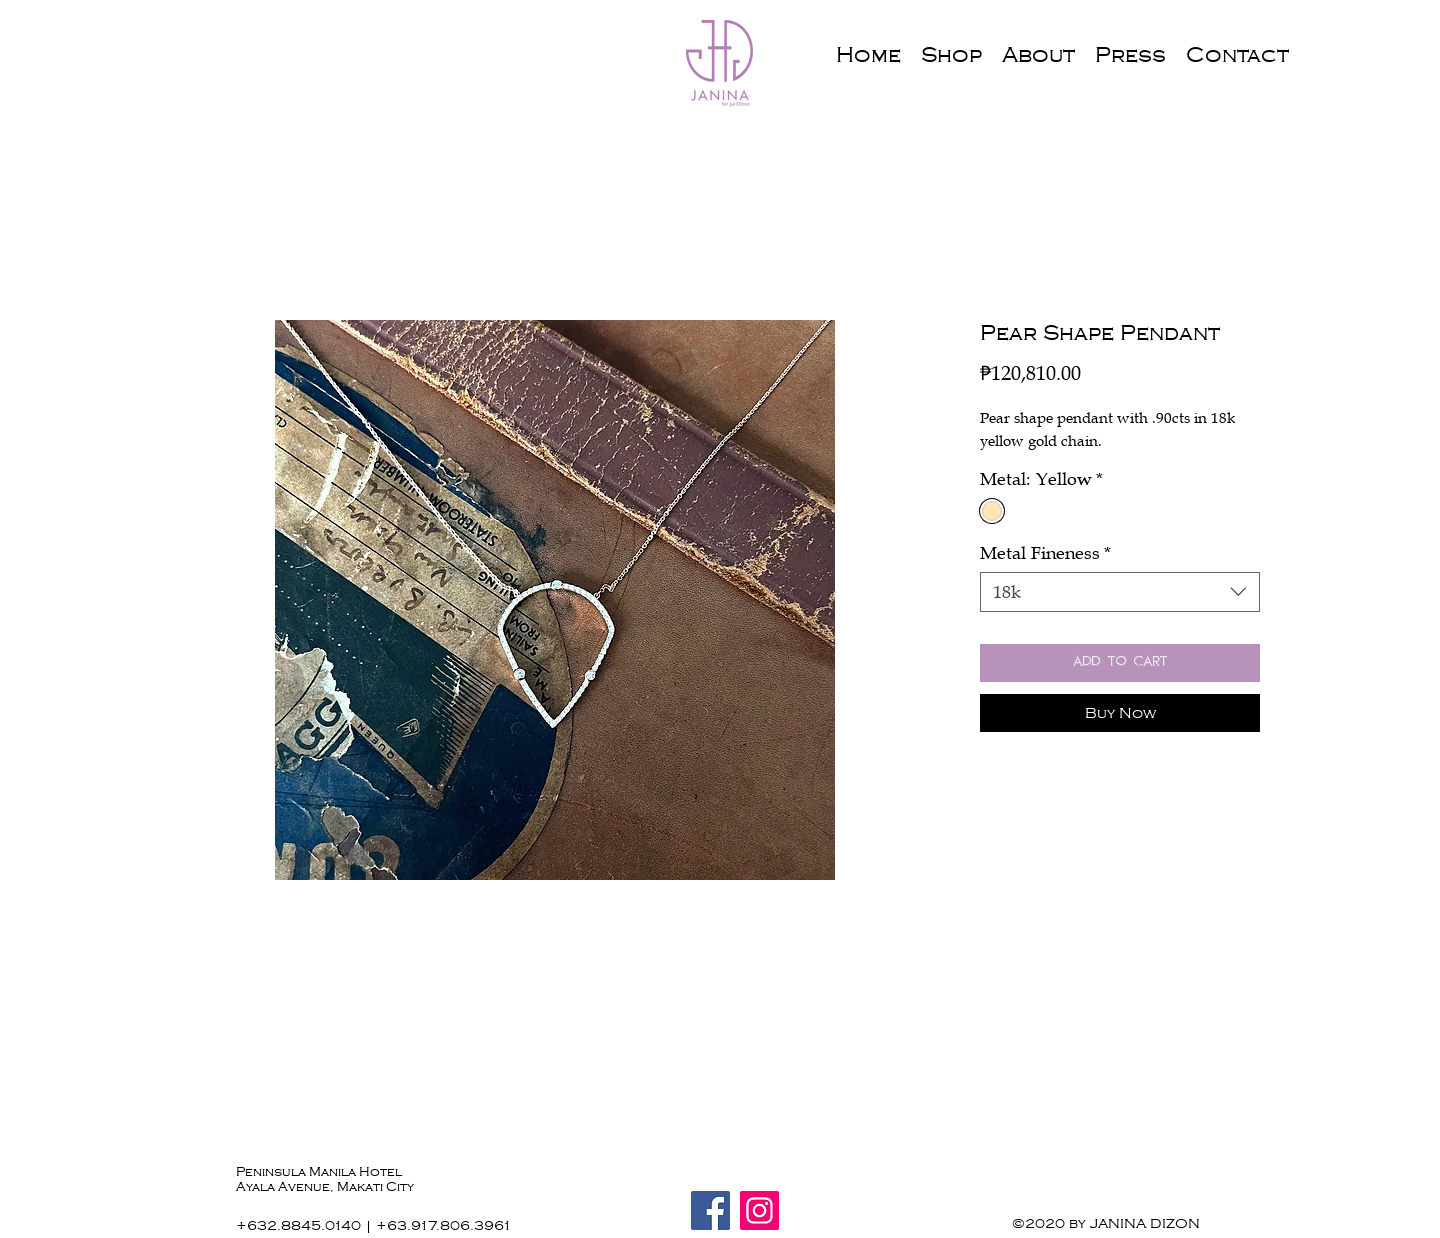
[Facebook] (710, 1210)
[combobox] (1120, 592)
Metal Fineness (1045, 553)
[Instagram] (759, 1210)
